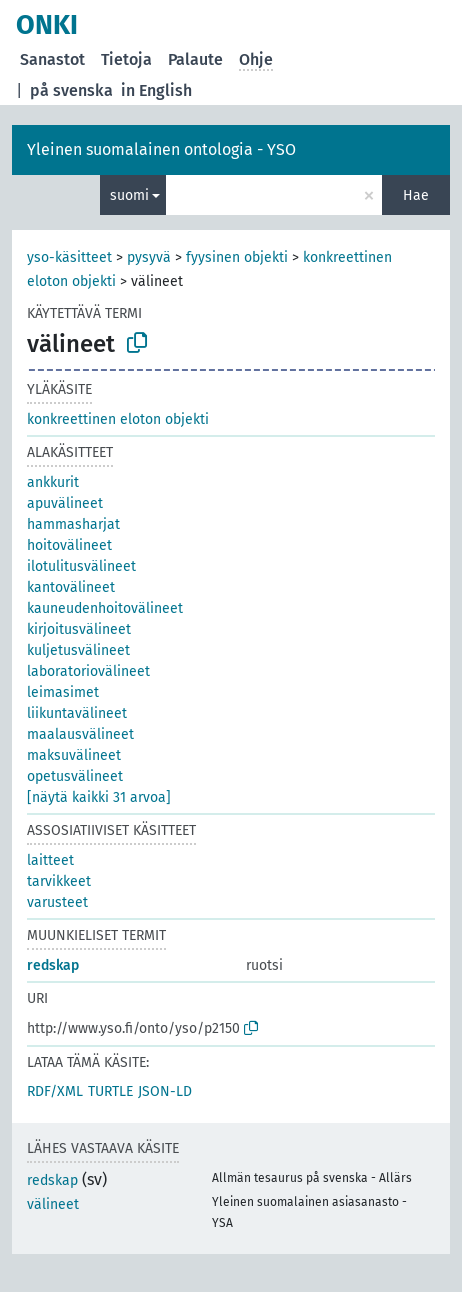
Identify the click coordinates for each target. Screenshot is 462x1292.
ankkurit (53, 482)
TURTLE (110, 1091)
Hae (416, 195)
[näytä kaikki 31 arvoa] (99, 797)
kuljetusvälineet (78, 650)
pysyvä (149, 257)
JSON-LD (165, 1091)
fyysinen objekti (237, 257)
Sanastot (52, 59)
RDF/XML (55, 1091)
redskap (53, 965)
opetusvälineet (75, 776)
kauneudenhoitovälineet (105, 608)
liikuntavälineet (77, 713)
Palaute (195, 59)
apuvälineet (65, 503)
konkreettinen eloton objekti (118, 419)
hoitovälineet (69, 545)
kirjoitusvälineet (79, 629)
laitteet (50, 860)
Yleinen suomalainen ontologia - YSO (161, 149)
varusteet (57, 902)
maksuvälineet (74, 755)
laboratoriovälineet (88, 671)
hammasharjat (73, 524)
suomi (129, 195)
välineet (53, 1204)
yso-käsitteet (69, 257)
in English (156, 90)
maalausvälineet (80, 734)
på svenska (71, 90)
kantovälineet (71, 587)
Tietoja (126, 59)
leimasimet (63, 692)
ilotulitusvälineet (81, 566)
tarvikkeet (59, 881)
